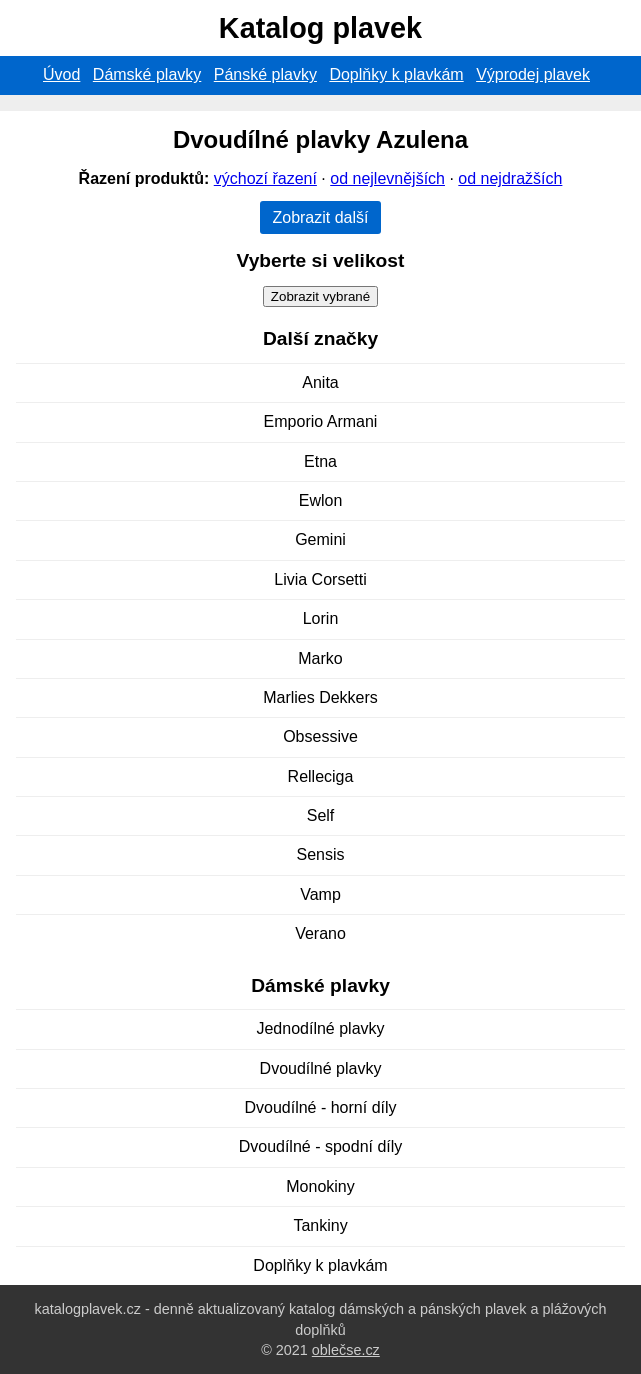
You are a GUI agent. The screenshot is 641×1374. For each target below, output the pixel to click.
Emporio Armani (321, 421)
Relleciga (321, 776)
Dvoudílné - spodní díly (321, 1146)
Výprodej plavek (533, 74)
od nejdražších (510, 178)
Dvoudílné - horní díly (320, 1107)
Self (321, 815)
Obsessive (320, 736)
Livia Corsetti (320, 579)
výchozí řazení (265, 178)
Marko (320, 658)
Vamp (320, 894)
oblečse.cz (346, 1350)
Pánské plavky (265, 74)
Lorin (321, 618)
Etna (320, 461)
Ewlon (321, 500)
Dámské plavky (147, 74)
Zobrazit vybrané (320, 296)
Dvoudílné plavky (321, 1068)
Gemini (320, 539)
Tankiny (320, 1225)
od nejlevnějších (387, 178)
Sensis (320, 854)
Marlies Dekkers (320, 697)
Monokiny (320, 1186)
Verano (320, 933)
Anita (320, 382)
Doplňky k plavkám (396, 74)
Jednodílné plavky (320, 1028)
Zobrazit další (320, 217)
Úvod (61, 74)
